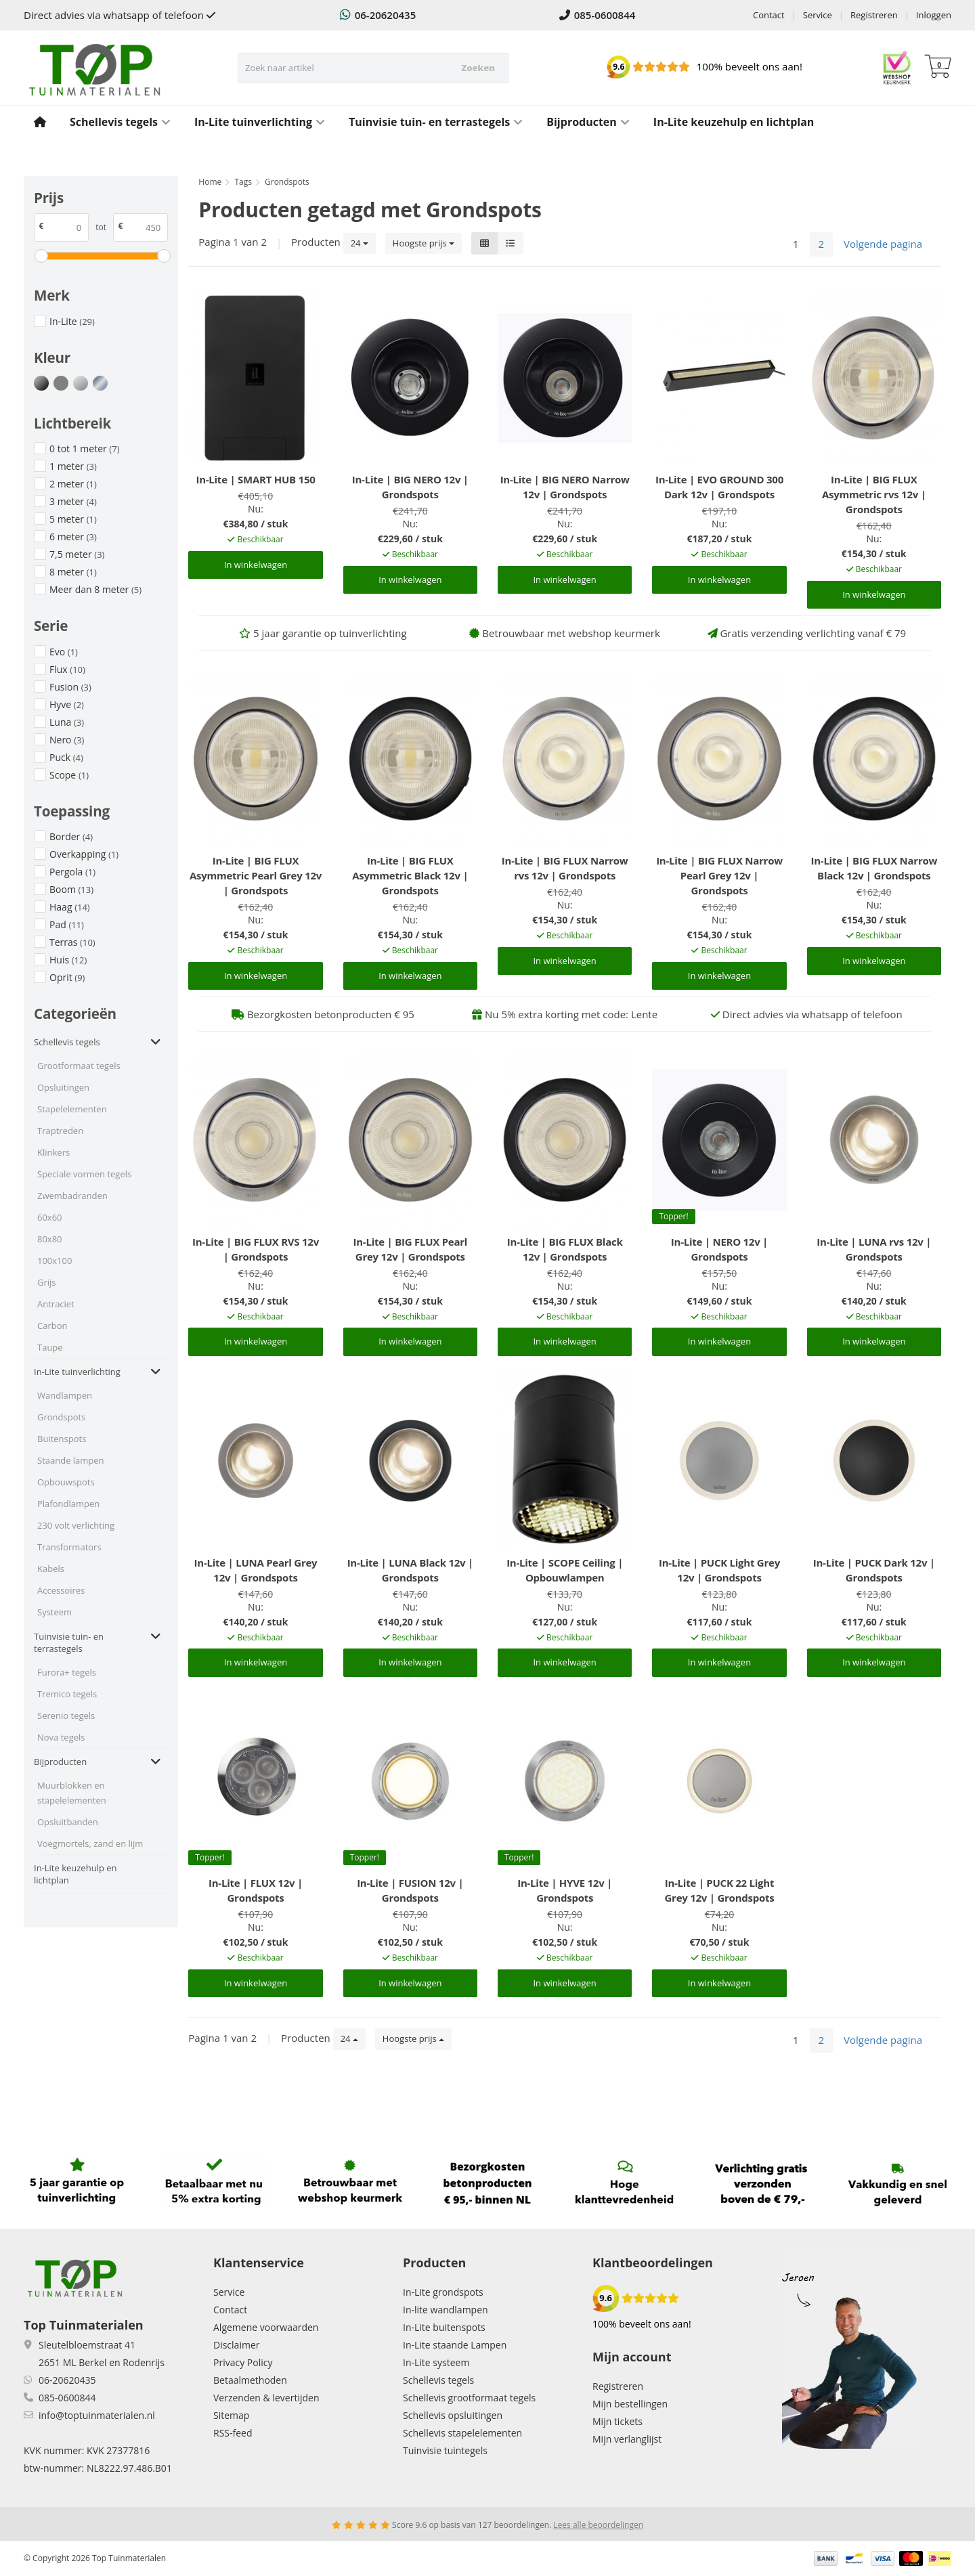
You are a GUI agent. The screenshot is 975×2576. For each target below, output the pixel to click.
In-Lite (72, 321)
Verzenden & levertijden (266, 2397)
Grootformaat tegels (79, 1066)
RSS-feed (233, 2432)
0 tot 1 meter (84, 448)
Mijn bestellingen (630, 2403)
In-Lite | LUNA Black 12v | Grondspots (410, 1570)
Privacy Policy (242, 2362)
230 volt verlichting (75, 1525)
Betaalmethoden (250, 2380)
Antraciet (55, 1304)
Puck (66, 757)
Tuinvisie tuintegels (445, 2450)
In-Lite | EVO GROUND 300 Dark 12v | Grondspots (719, 487)
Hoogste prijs (423, 243)
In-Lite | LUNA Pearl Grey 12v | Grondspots (256, 1570)
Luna (66, 722)
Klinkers (53, 1152)
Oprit (67, 977)
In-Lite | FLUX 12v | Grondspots (256, 1890)
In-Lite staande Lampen (454, 2344)
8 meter (73, 571)
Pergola (72, 871)
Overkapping (83, 854)
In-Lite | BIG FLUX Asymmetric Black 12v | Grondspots (410, 875)
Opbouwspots (66, 1482)
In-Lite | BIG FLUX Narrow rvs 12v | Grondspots (565, 868)
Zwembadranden (72, 1195)
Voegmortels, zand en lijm (90, 1843)
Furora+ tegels (66, 1672)
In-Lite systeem (436, 2362)
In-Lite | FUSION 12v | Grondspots (410, 1890)
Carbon (52, 1325)
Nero (66, 739)
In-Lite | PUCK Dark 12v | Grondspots (874, 1570)
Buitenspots (61, 1439)
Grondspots (61, 1417)
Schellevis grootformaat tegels (469, 2397)
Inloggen (933, 15)
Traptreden (60, 1131)
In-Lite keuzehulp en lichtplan (734, 121)
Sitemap (231, 2415)
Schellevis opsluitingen (452, 2415)
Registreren (874, 15)
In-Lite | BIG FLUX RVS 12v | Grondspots (255, 1249)
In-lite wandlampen (445, 2309)
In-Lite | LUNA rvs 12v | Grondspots (874, 1249)
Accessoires (61, 1590)
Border (71, 836)
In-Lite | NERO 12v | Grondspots (719, 1249)
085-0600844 (597, 15)
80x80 (49, 1239)
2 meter (73, 483)
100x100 (54, 1260)
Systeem (54, 1612)
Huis (68, 959)
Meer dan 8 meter (95, 589)
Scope (69, 774)
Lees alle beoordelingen (598, 2525)
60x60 (49, 1217)
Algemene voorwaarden (265, 2327)
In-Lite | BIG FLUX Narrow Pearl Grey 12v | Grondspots (719, 875)
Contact (769, 15)
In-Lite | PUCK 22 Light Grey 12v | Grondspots (719, 1890)
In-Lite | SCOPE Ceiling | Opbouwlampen (564, 1570)
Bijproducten (588, 121)
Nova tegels (61, 1737)
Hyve (66, 704)
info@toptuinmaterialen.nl (97, 2415)
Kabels (50, 1569)
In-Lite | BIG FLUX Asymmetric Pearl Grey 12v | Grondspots (256, 875)
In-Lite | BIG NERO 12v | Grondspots (410, 487)
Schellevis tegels (120, 121)
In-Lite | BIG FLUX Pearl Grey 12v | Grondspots (410, 1249)
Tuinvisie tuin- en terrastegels (436, 121)
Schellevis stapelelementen (462, 2432)
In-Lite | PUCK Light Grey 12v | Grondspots (719, 1570)
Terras (72, 942)
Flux (67, 669)
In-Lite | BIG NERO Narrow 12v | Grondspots (565, 487)
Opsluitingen (63, 1087)
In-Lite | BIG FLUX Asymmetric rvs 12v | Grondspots (874, 494)
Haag (69, 906)
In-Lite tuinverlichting (259, 121)
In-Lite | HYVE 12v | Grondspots (564, 1890)
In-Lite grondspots (443, 2292)
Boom (71, 889)
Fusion (70, 686)
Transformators (69, 1547)
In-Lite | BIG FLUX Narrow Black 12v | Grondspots (873, 868)
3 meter (73, 501)
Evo (63, 651)
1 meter (73, 466)
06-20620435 (378, 15)
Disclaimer (236, 2344)
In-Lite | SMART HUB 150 (255, 479)
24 (359, 243)
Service (817, 15)
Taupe (50, 1347)
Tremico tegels (67, 1694)
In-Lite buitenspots (444, 2327)
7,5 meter (76, 554)
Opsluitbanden (67, 1822)
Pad (66, 924)
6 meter (73, 536)
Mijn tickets (617, 2421)
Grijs (46, 1282)
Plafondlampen (68, 1504)
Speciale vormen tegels (84, 1174)
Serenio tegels (66, 1715)
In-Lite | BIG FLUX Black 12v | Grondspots (565, 1249)
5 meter (73, 518)
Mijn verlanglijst (627, 2438)
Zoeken (478, 68)
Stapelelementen (72, 1109)
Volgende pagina (883, 243)
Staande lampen (70, 1460)
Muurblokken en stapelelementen (71, 1792)
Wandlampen (64, 1395)
